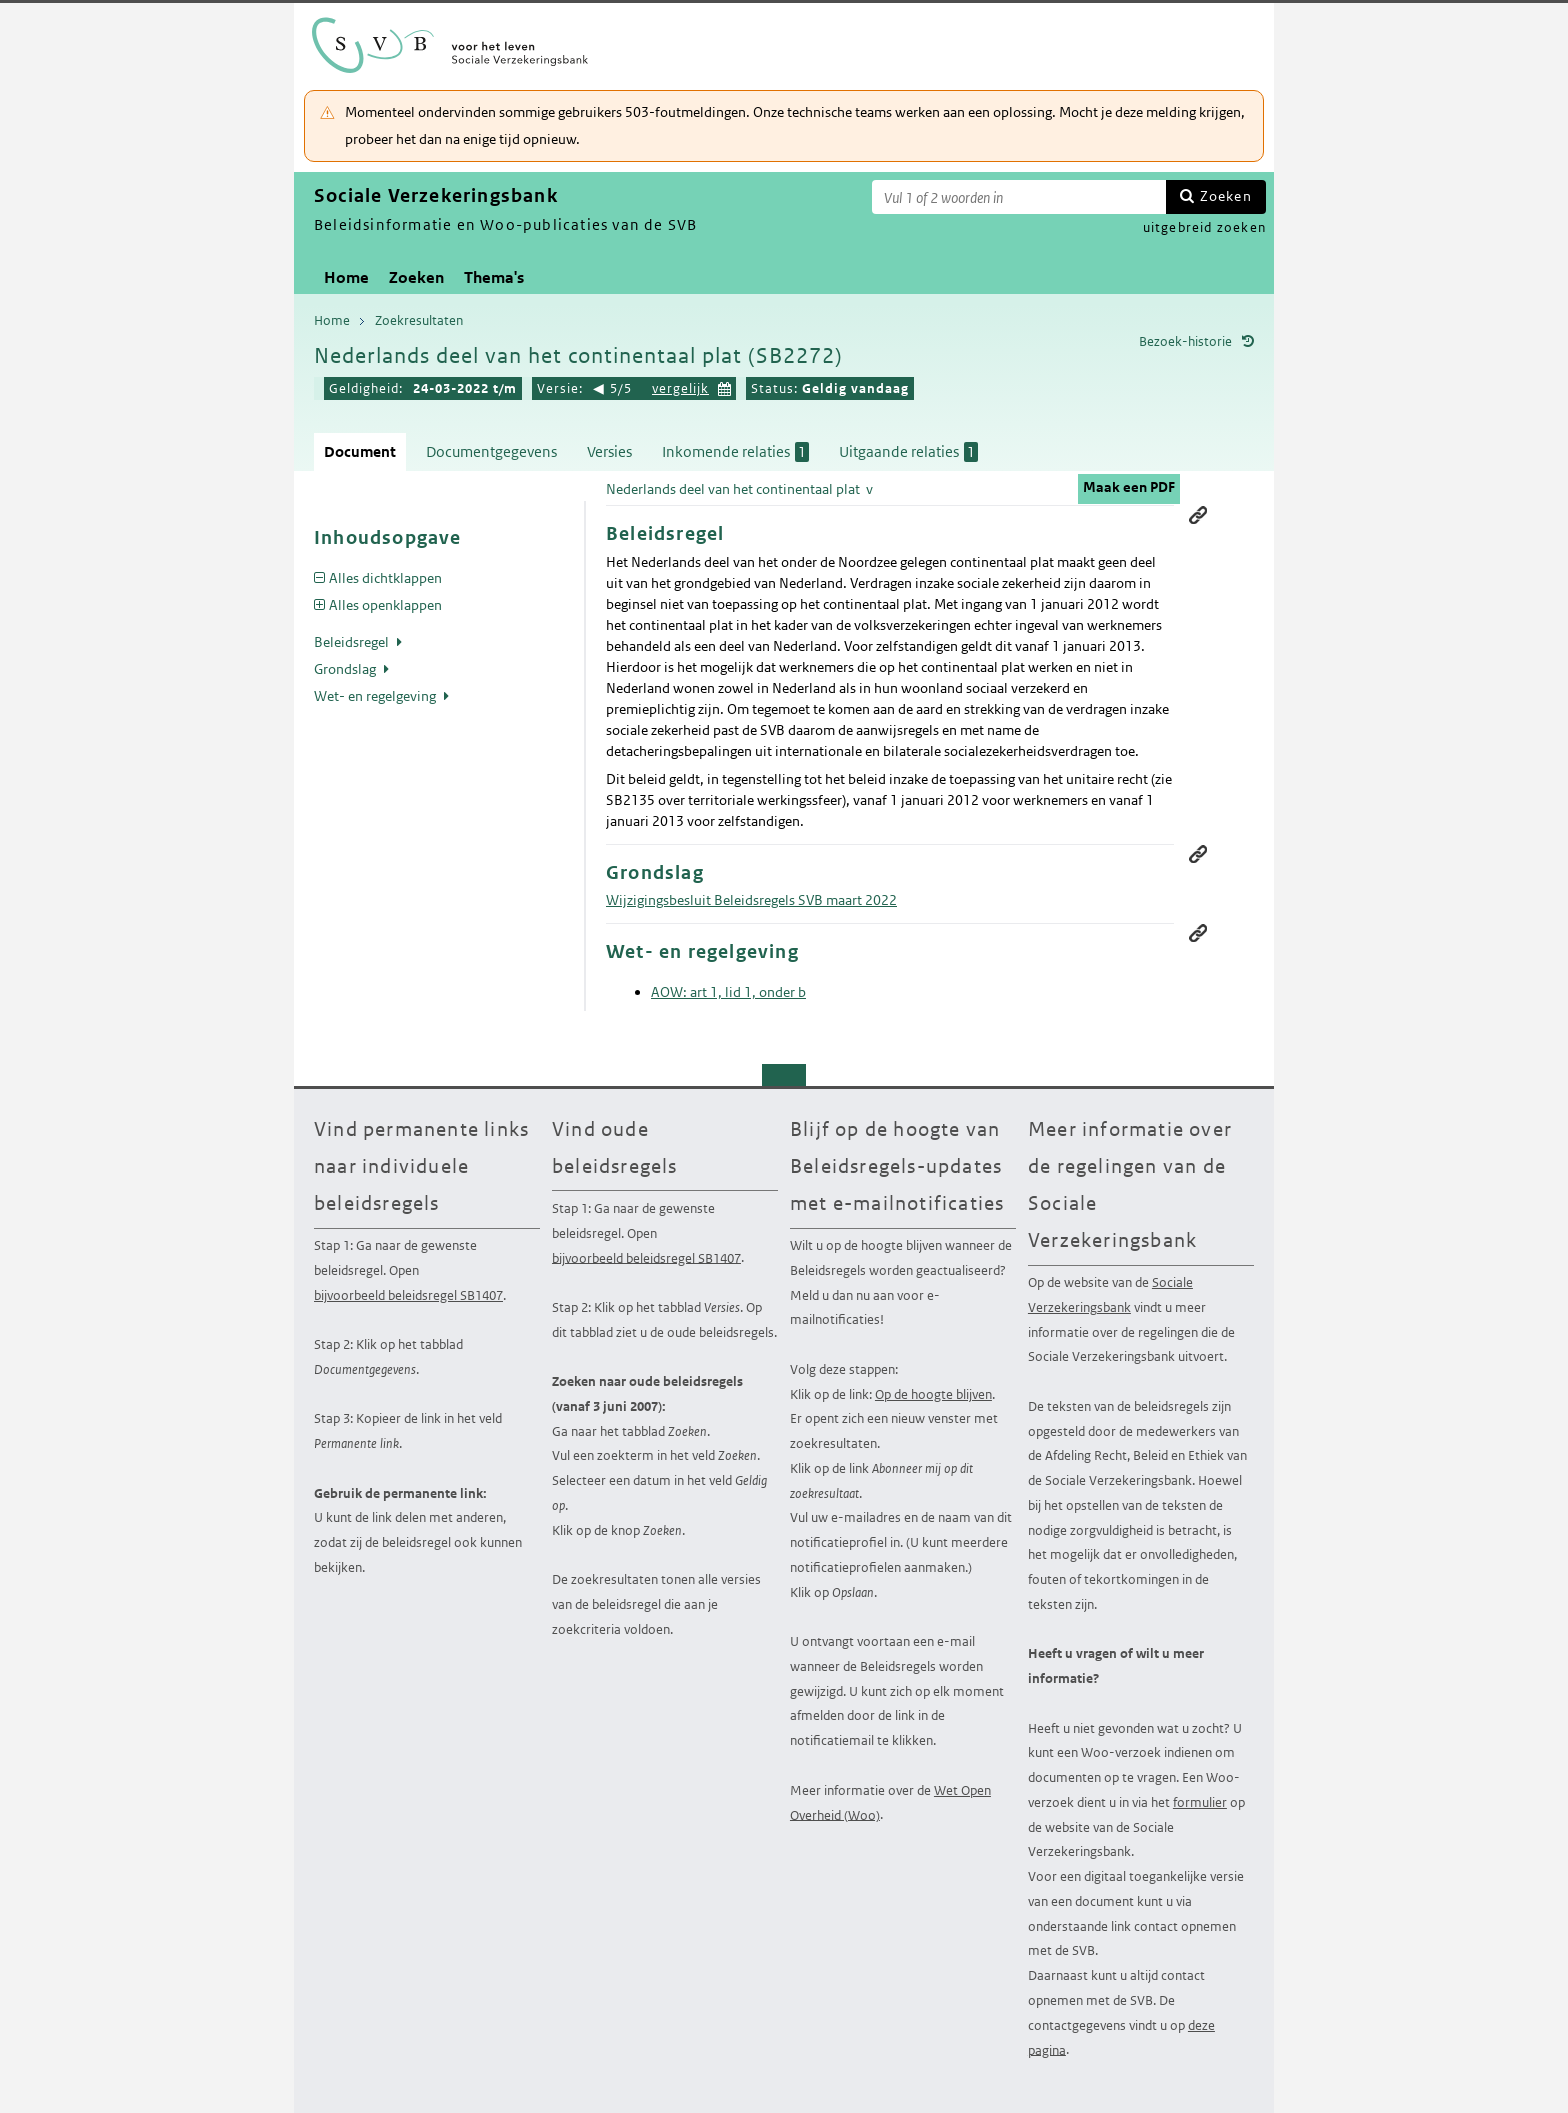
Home (346, 277)
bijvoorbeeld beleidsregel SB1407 (408, 1295)
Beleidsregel (353, 642)
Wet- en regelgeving (376, 696)
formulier (1200, 1802)
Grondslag (346, 669)
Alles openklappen (385, 605)
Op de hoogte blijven (933, 1394)
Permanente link (1198, 515)
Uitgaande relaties (908, 452)
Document (360, 451)
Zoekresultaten (419, 320)
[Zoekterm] (1019, 197)
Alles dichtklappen (385, 578)
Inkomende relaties (735, 452)
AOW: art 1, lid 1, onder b (728, 992)
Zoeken (1226, 196)
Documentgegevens (491, 451)
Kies (725, 386)
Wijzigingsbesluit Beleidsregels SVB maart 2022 (751, 900)
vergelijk (680, 388)
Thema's (494, 277)
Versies (609, 451)
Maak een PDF (1129, 487)
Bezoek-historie (1185, 341)
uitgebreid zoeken (1204, 227)
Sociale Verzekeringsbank (1110, 1295)
